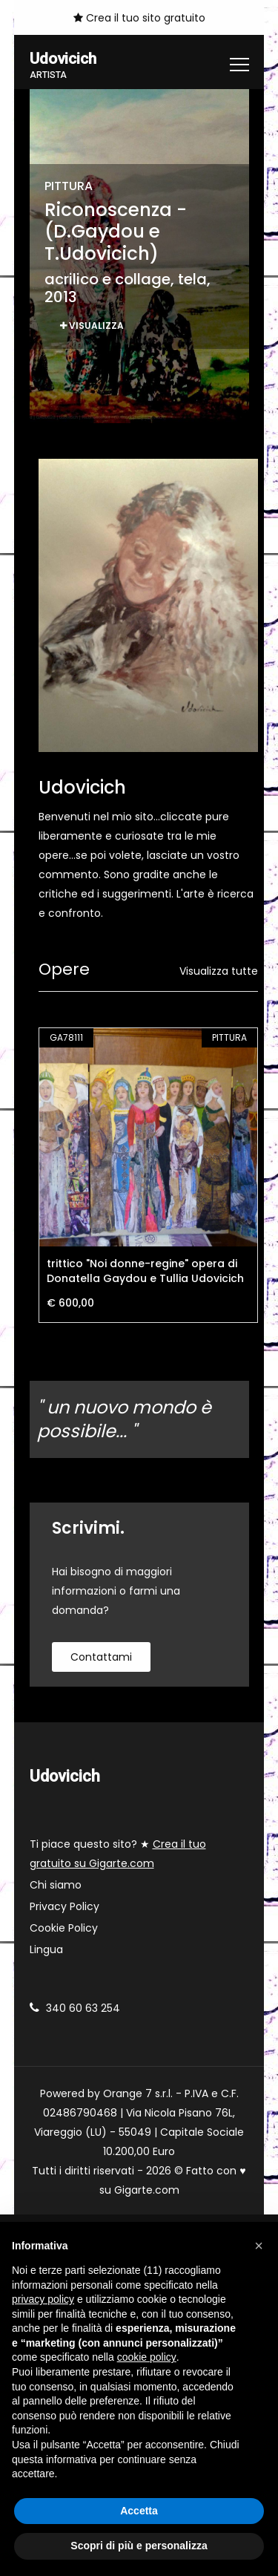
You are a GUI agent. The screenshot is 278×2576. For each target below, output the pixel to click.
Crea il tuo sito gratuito (139, 17)
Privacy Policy (64, 1907)
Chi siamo (56, 1885)
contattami (101, 1657)
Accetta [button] (139, 2511)
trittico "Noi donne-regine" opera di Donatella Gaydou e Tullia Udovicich (145, 1272)
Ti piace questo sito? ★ (118, 1854)
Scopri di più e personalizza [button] (138, 2546)
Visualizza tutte (218, 971)
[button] (259, 2246)
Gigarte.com (146, 2190)
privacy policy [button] (43, 2299)
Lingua (46, 1950)
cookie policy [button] (146, 2357)
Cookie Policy (64, 1928)
